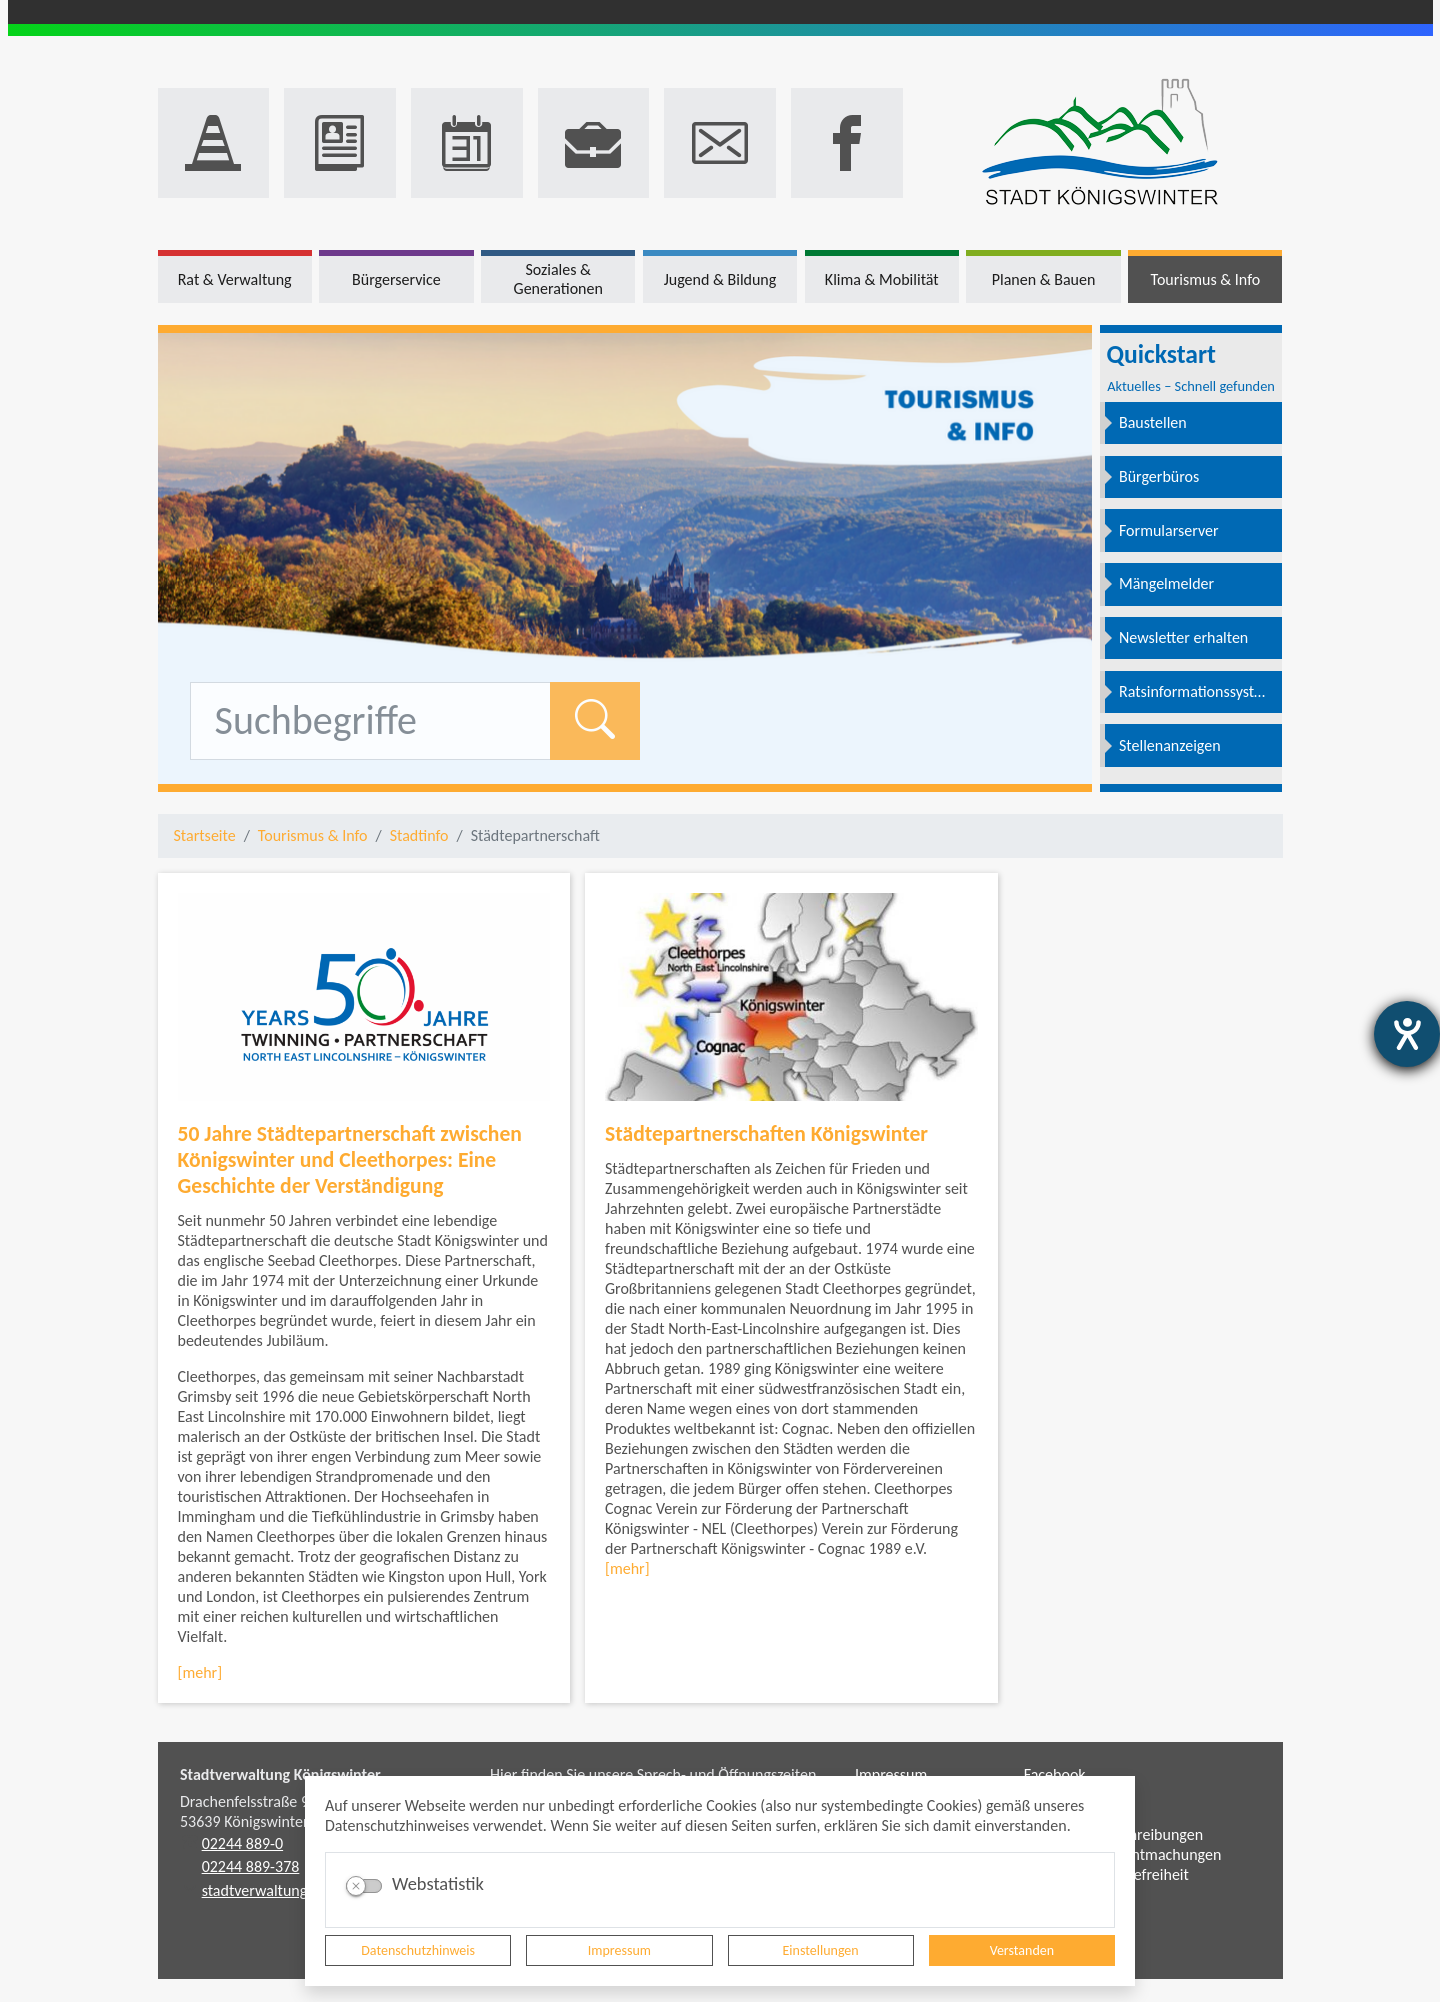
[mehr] (200, 1672)
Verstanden (1022, 1950)
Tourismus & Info (313, 835)
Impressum (619, 1950)
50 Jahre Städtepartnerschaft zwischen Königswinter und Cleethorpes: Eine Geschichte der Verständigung (350, 1159)
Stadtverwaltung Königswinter (280, 1774)
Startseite (205, 835)
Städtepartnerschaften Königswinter (766, 1133)
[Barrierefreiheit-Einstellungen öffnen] (1407, 1034)
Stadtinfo (419, 835)
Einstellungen (821, 1950)
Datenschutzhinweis (418, 1950)
